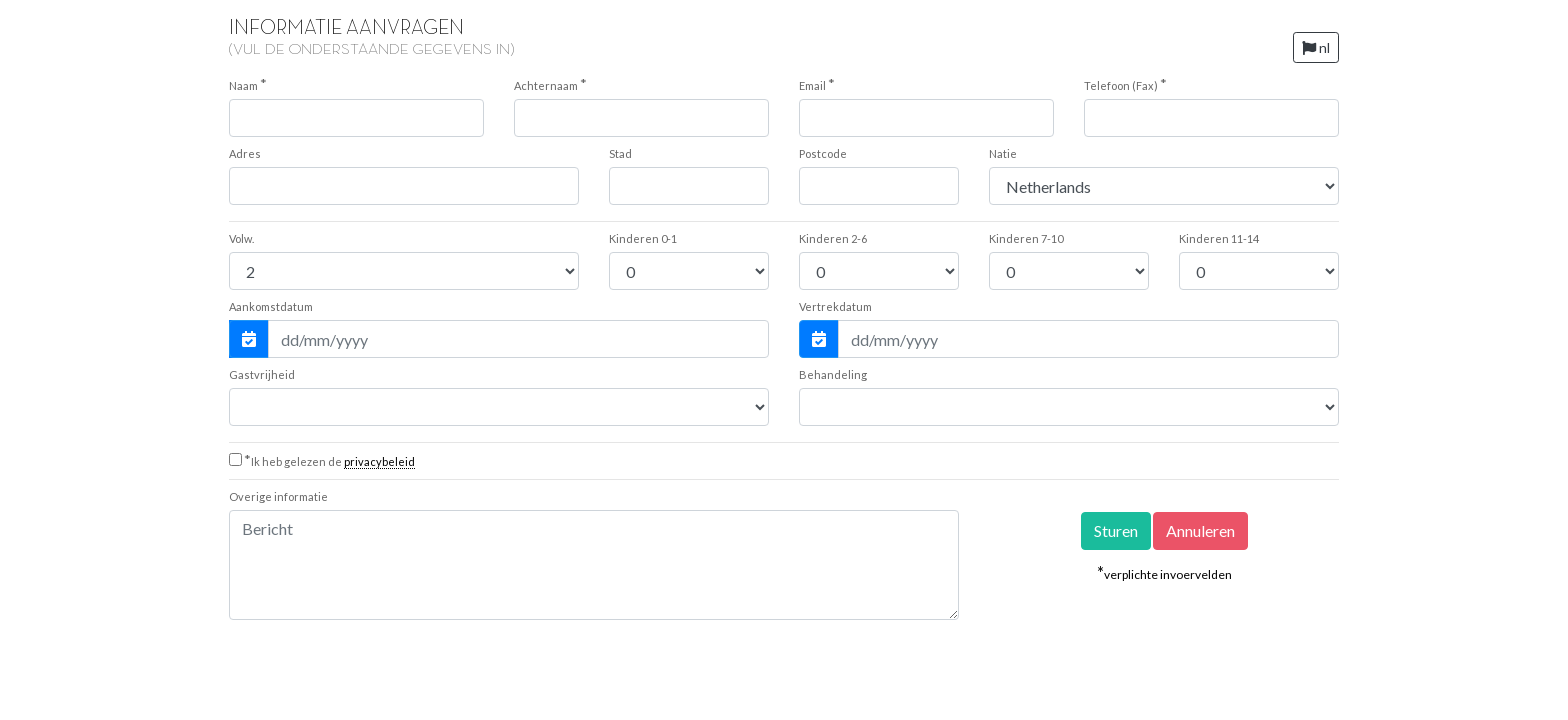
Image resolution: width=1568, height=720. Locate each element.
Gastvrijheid (262, 374)
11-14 (1219, 238)
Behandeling (833, 374)
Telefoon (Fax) (1125, 84)
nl (1316, 47)
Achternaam (550, 84)
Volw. (241, 238)
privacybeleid (379, 461)
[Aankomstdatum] (518, 339)
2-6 (833, 238)
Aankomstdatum (271, 306)
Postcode (823, 153)
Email (817, 84)
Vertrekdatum (835, 306)
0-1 (643, 238)
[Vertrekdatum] (1088, 339)
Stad (620, 153)
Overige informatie (278, 496)
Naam (248, 84)
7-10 (1026, 238)
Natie (1003, 153)
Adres (245, 153)
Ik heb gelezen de (329, 461)
